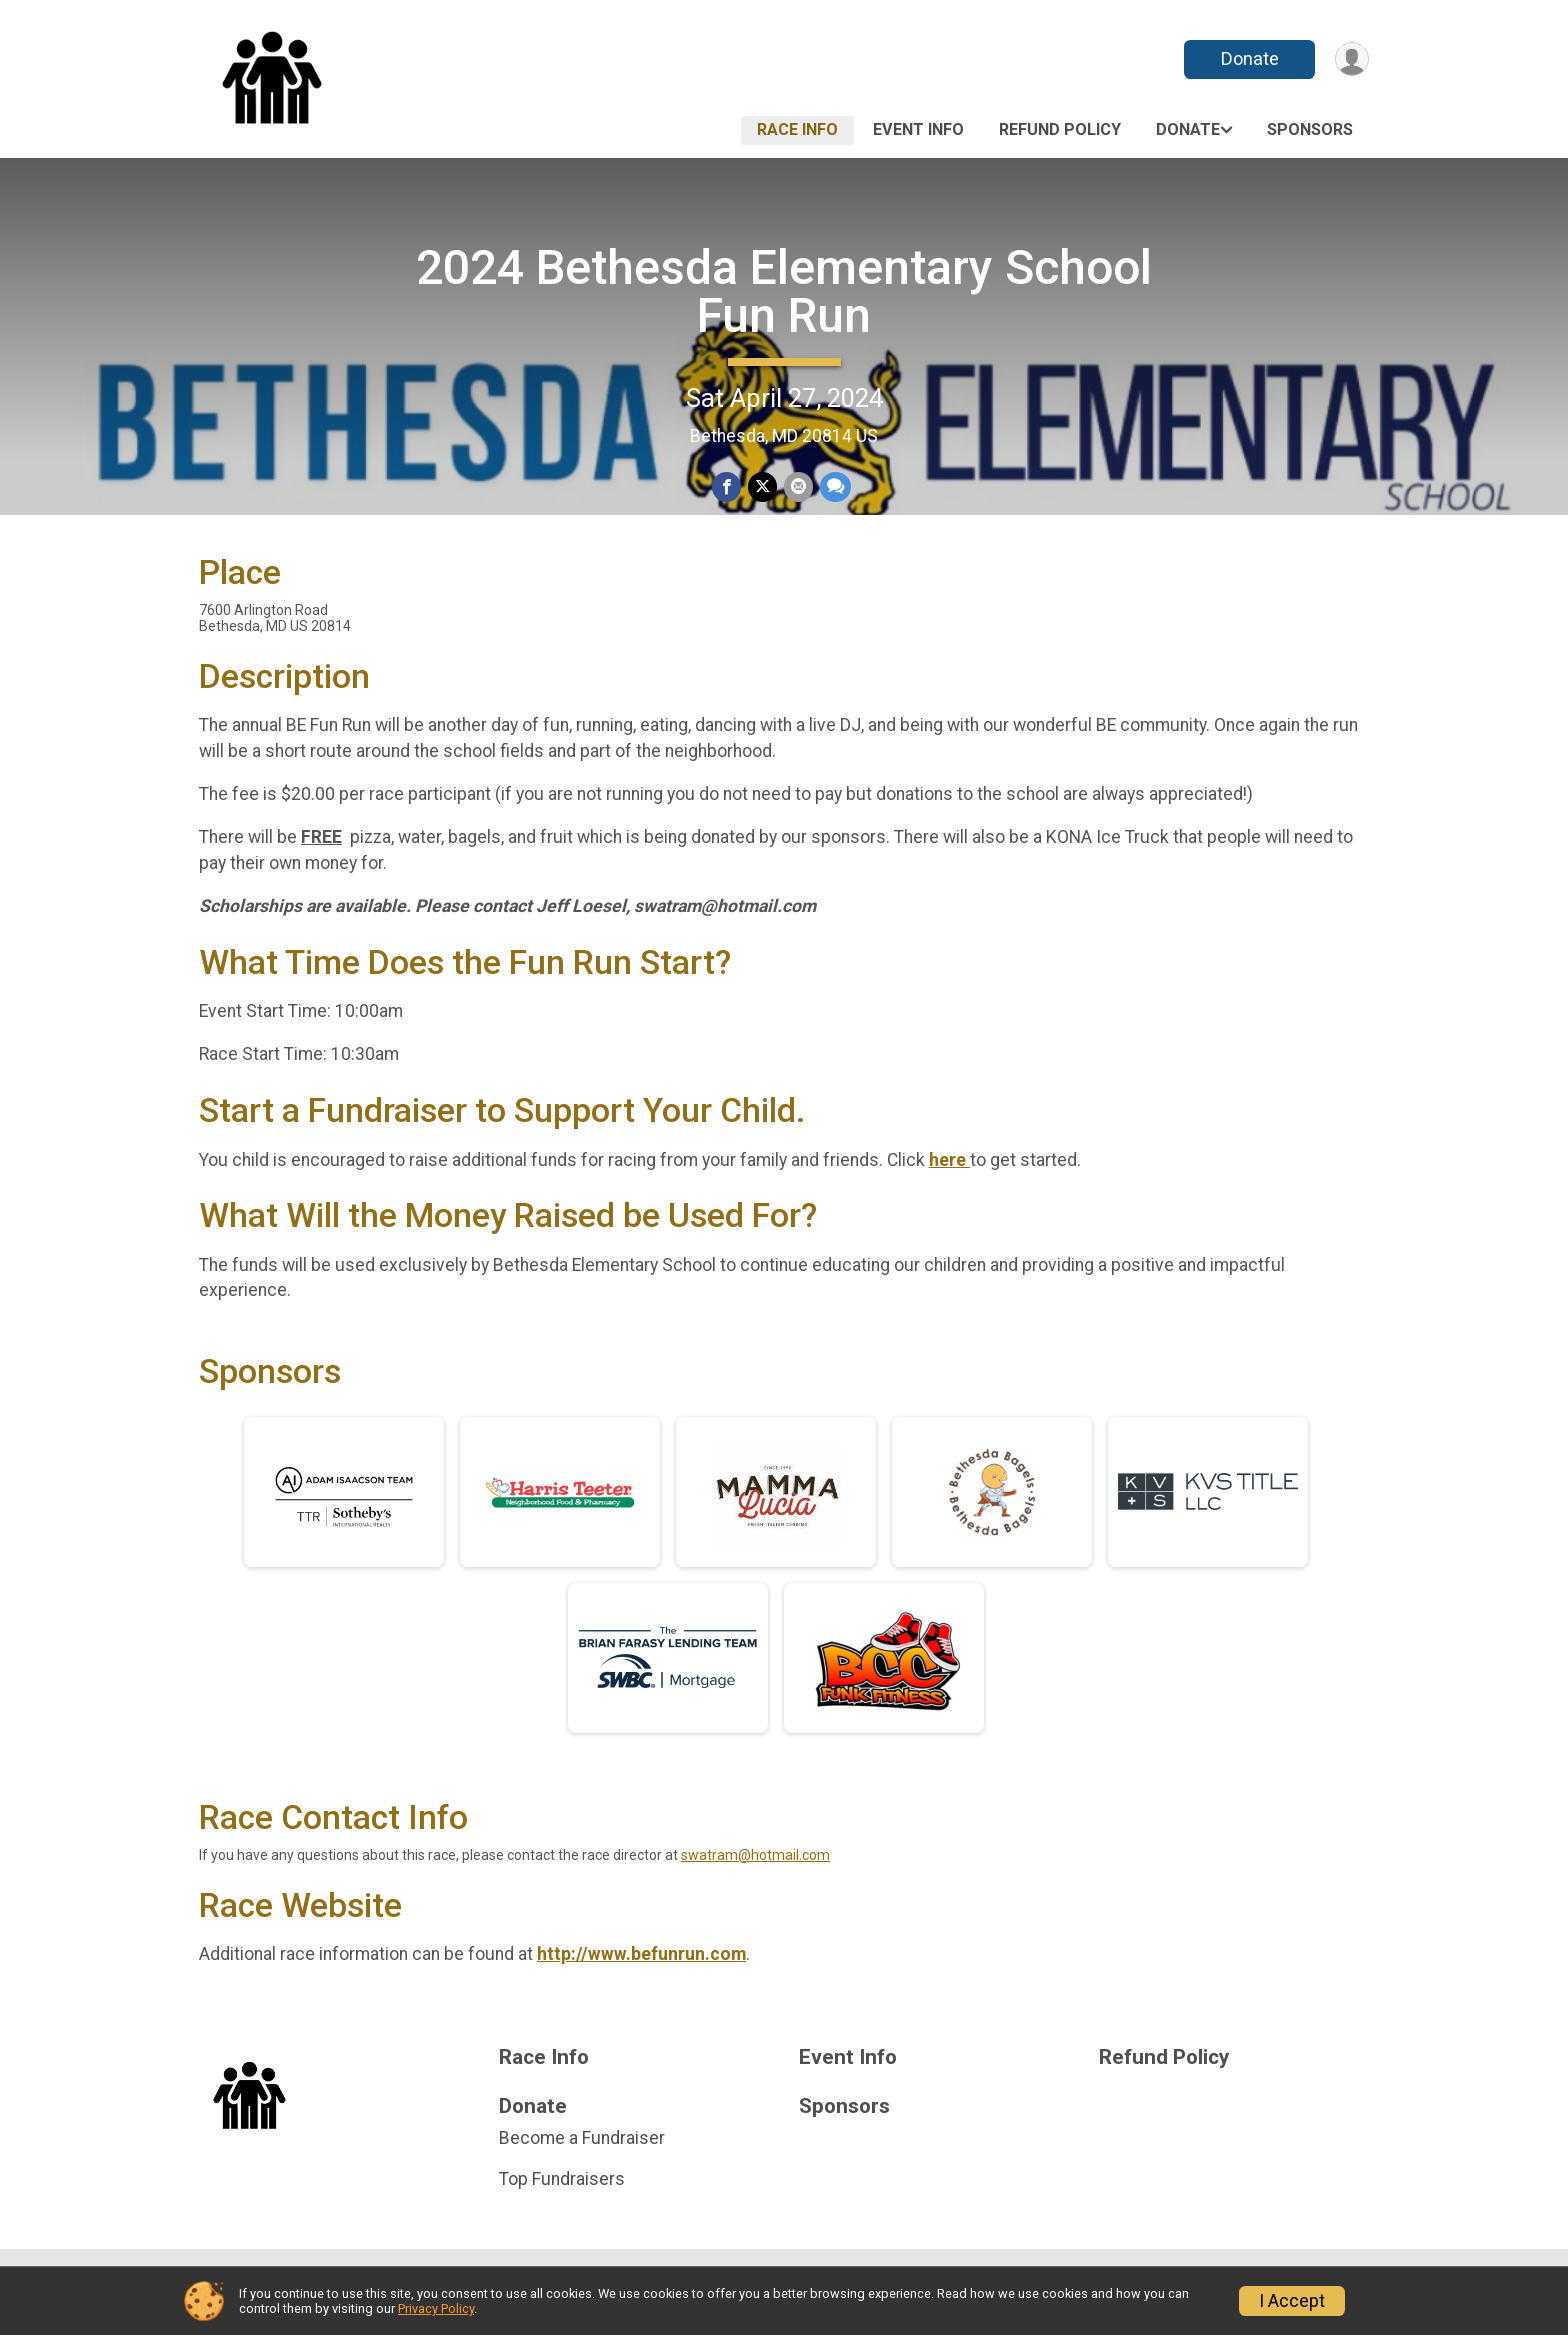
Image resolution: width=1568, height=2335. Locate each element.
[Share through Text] (833, 487)
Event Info (918, 129)
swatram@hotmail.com (755, 1878)
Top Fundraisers (562, 2202)
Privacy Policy (436, 2308)
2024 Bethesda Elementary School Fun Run (784, 291)
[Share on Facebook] (727, 487)
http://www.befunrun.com (641, 1978)
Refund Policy (1060, 129)
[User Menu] (1350, 59)
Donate (1247, 58)
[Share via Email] (797, 487)
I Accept (1292, 2301)
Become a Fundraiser (582, 2162)
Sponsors (1310, 129)
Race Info (797, 129)
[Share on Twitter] (762, 487)
